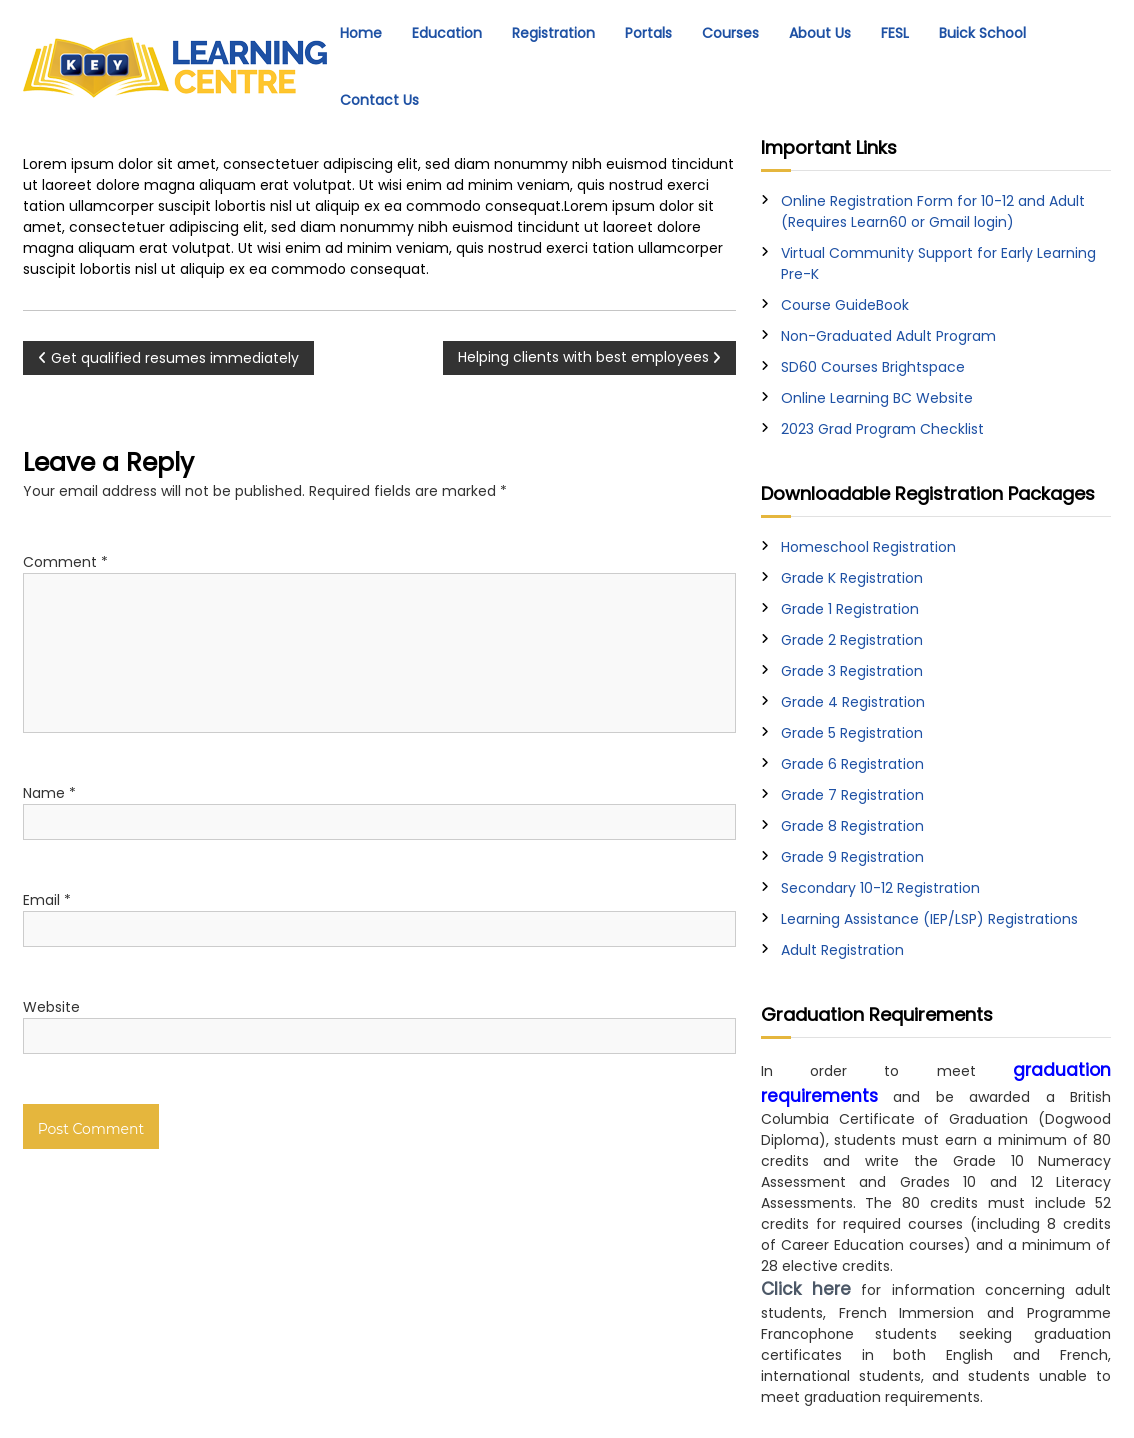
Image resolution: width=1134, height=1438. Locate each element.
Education (447, 33)
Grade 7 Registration (852, 795)
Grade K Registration (852, 578)
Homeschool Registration (868, 547)
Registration (553, 33)
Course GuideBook (845, 305)
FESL (895, 33)
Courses (730, 33)
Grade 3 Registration (852, 671)
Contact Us (379, 100)
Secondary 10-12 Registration (880, 888)
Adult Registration (842, 950)
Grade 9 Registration (852, 857)
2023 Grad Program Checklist (882, 429)
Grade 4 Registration (853, 702)
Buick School (982, 33)
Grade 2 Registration (852, 640)
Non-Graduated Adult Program (888, 336)
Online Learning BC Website (877, 398)
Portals (648, 33)
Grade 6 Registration (852, 764)
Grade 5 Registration (852, 733)
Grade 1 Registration (850, 609)
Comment (65, 562)
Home (361, 33)
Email (47, 900)
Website (51, 1007)
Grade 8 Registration (852, 826)
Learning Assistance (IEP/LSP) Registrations (929, 919)
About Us (820, 33)
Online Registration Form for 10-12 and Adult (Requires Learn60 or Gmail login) (933, 211)
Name (49, 793)
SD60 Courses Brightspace (873, 367)
